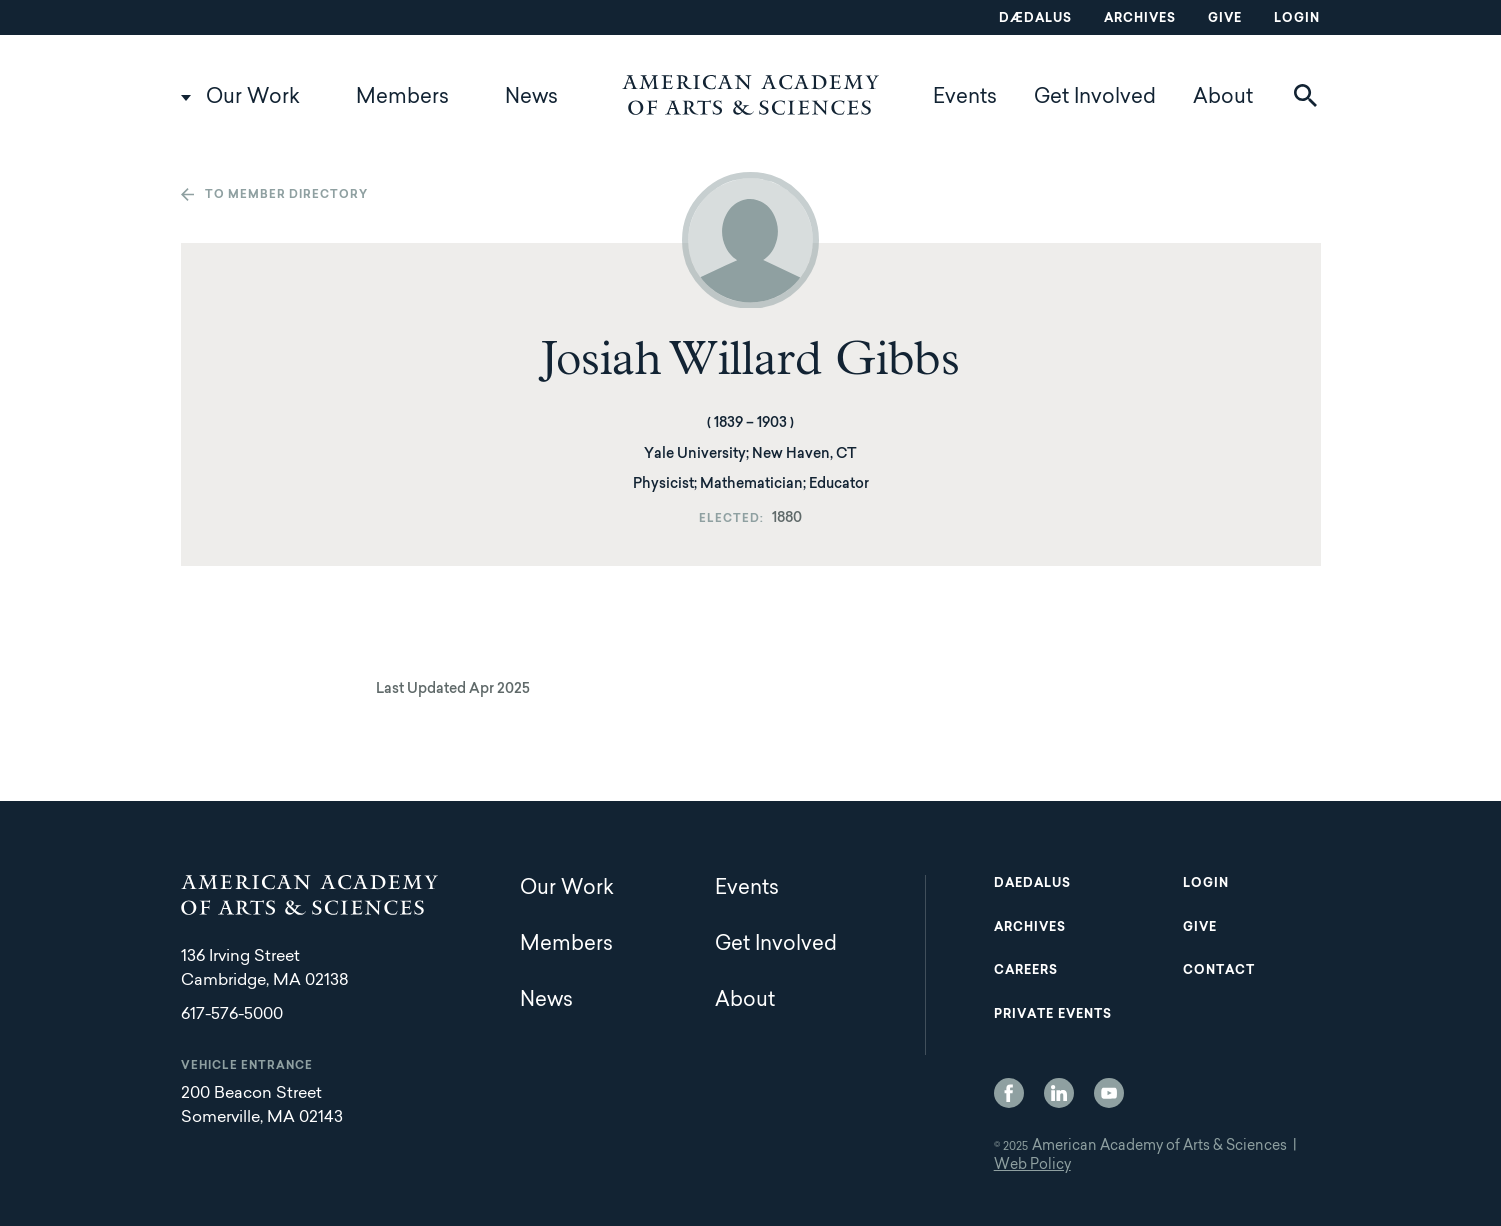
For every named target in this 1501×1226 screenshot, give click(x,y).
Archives (1140, 19)
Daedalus (1032, 884)
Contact (1219, 971)
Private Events (1053, 1015)
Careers (1026, 971)
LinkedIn (1059, 1093)
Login (1297, 19)
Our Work (253, 98)
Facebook (1009, 1093)
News (531, 98)
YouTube (1109, 1093)
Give (1225, 19)
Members (402, 98)
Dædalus (1035, 19)
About (1223, 98)
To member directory (286, 195)
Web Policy (1032, 1166)
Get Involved (1095, 98)
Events (965, 98)
